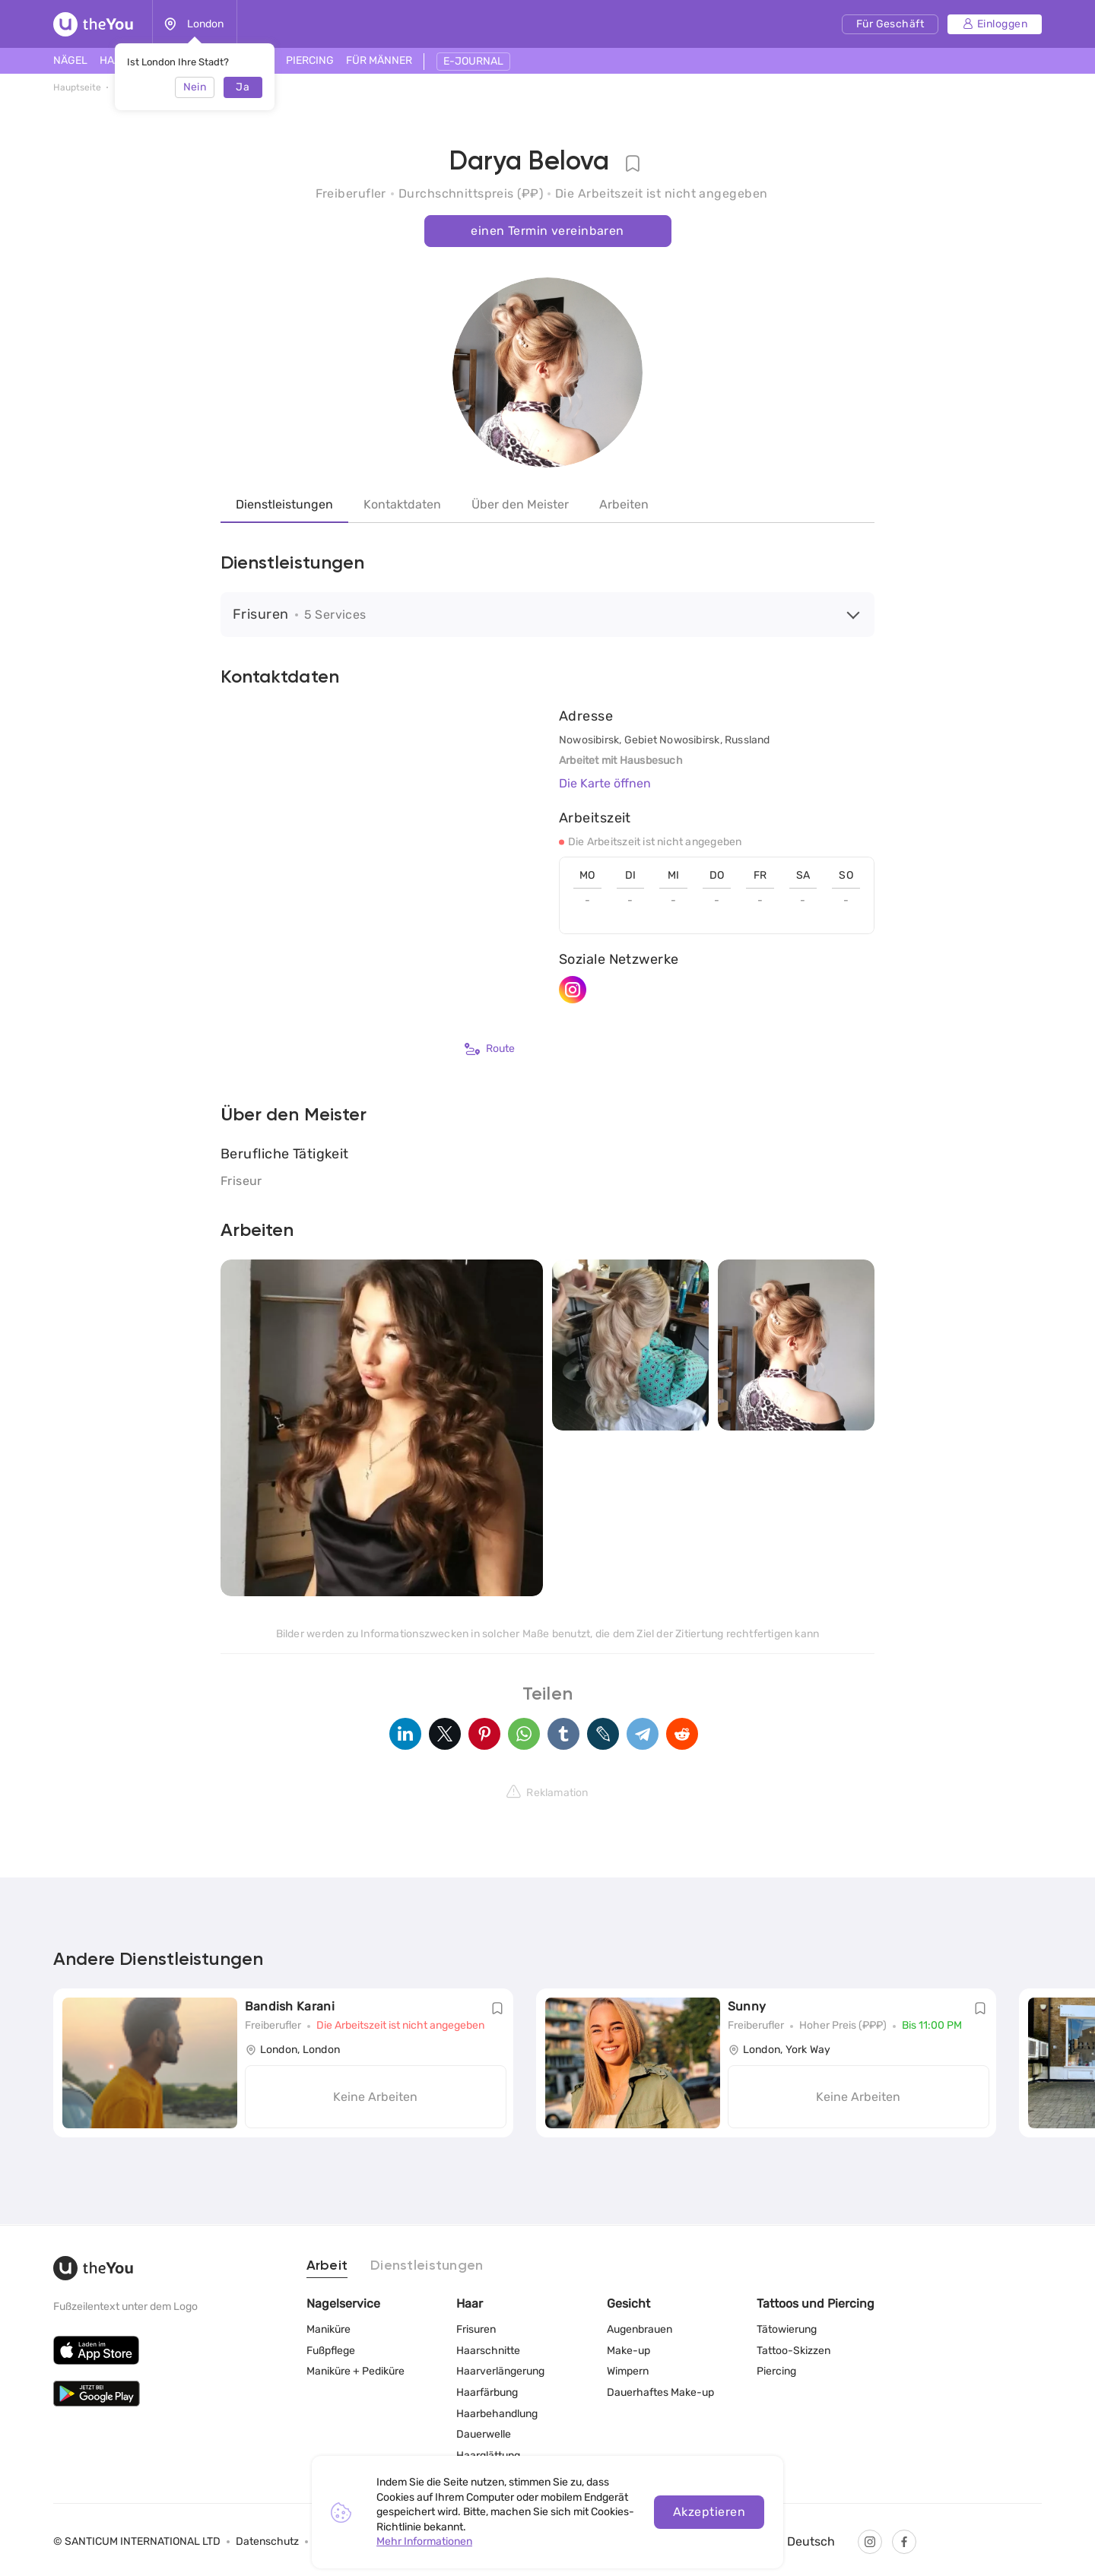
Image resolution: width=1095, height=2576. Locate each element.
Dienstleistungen (284, 504)
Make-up (628, 2349)
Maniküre (328, 2329)
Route (490, 1049)
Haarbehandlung (497, 2412)
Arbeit (327, 2265)
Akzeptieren (709, 2512)
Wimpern (628, 2371)
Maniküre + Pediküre (355, 2371)
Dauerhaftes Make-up (660, 2392)
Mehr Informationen (424, 2541)
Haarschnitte (488, 2349)
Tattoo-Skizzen (793, 2349)
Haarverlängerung (500, 2371)
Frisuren (476, 2329)
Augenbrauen (639, 2329)
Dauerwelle (483, 2434)
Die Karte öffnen (605, 783)
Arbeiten (624, 504)
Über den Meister (520, 504)
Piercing (776, 2371)
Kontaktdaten (402, 504)
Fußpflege (330, 2349)
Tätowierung (787, 2329)
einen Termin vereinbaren (547, 230)
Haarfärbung (487, 2392)
